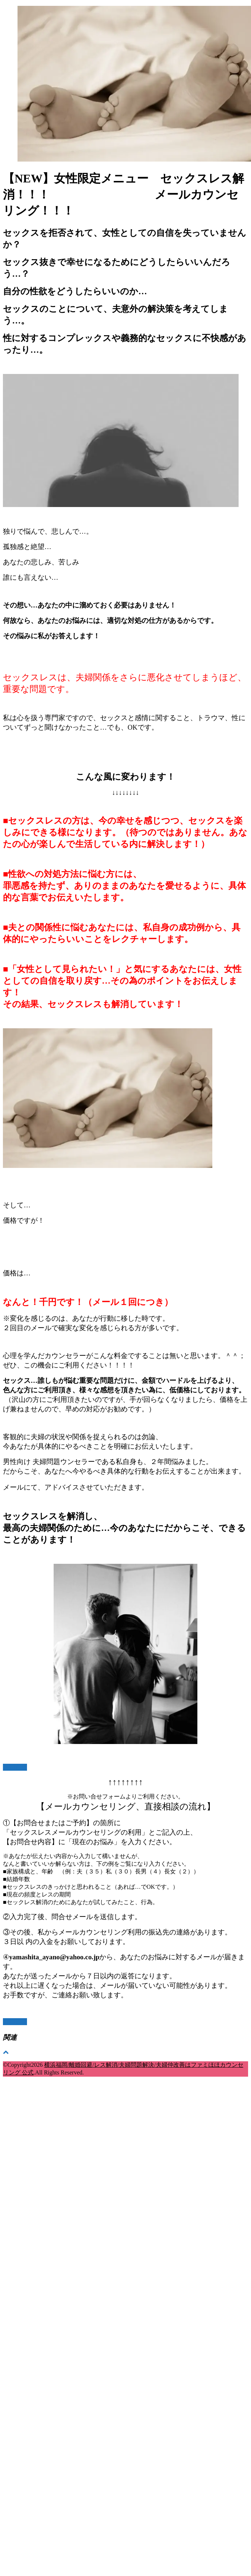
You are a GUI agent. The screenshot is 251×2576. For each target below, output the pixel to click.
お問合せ (15, 1767)
